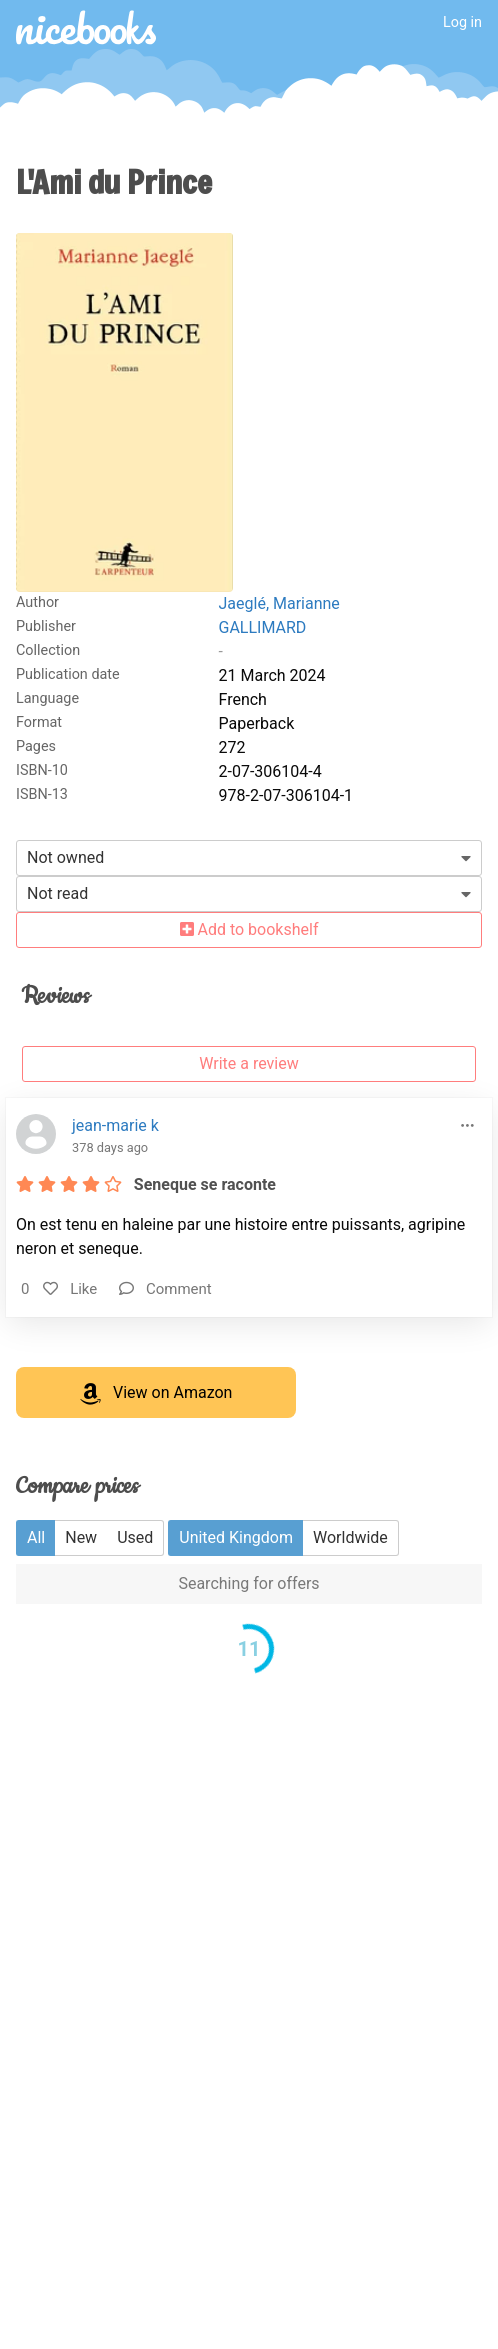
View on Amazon (156, 1394)
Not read (57, 893)
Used (135, 1537)
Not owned (65, 857)
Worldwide (350, 1537)
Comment (165, 1289)
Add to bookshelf (249, 929)
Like (70, 1289)
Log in (462, 22)
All (36, 1537)
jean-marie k (115, 1125)
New (81, 1537)
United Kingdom (236, 1537)
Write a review (249, 1063)
